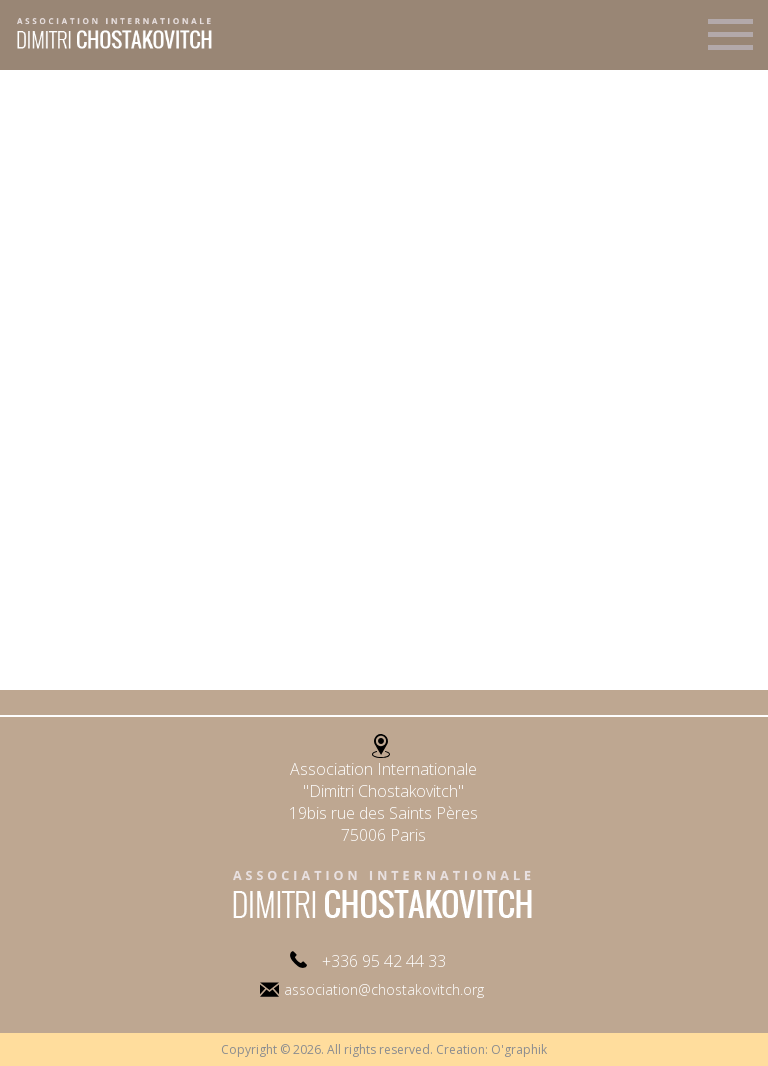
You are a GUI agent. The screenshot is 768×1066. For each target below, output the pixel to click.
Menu (730, 43)
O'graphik (519, 1049)
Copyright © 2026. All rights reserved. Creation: (356, 1049)
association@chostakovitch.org (384, 989)
